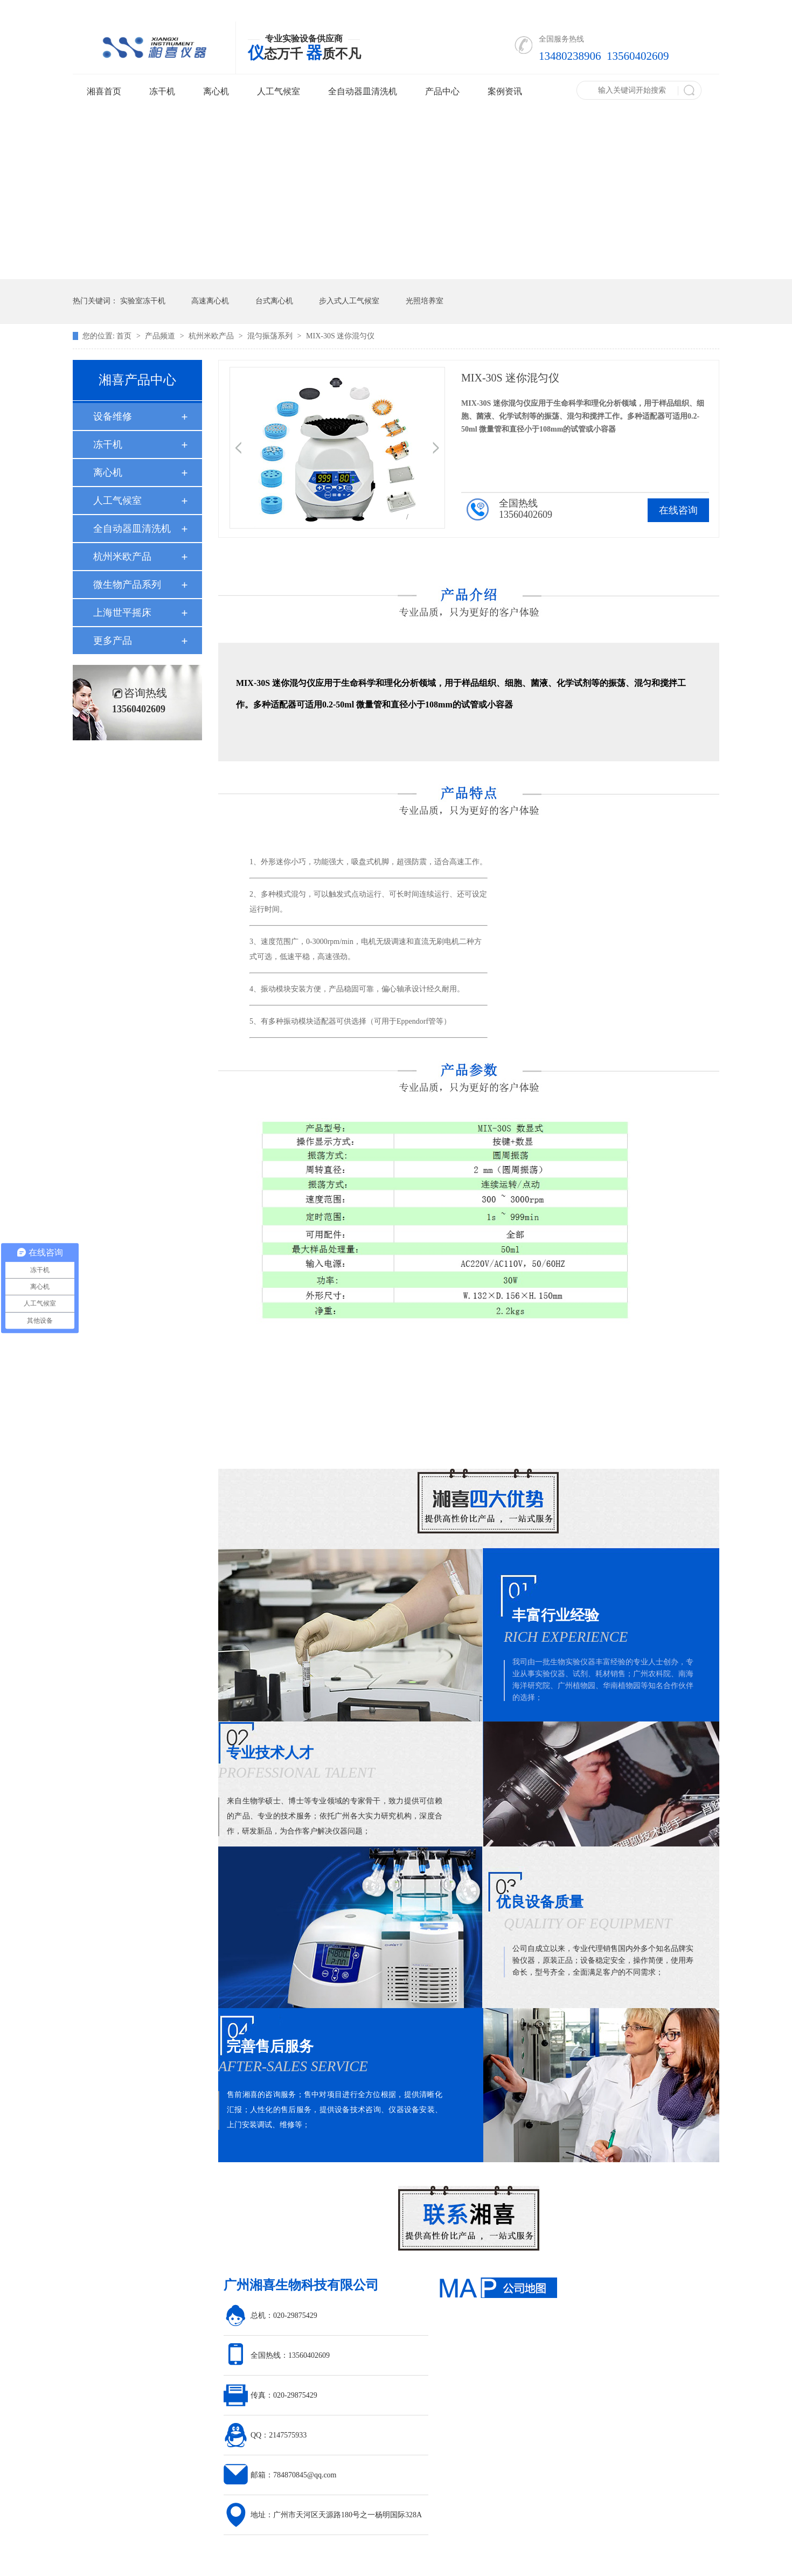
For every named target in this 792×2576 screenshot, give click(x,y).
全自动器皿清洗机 (362, 91)
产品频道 (161, 336)
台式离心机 (274, 301)
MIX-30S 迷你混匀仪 (340, 336)
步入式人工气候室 (349, 301)
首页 (125, 336)
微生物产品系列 (127, 584)
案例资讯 (505, 91)
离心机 (216, 91)
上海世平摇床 (122, 612)
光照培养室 (424, 301)
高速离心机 (210, 301)
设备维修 (112, 416)
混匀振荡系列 (271, 336)
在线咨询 (678, 510)
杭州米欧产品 (212, 336)
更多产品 (112, 640)
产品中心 (442, 91)
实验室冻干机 (142, 301)
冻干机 (162, 91)
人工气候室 (278, 91)
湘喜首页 (104, 91)
